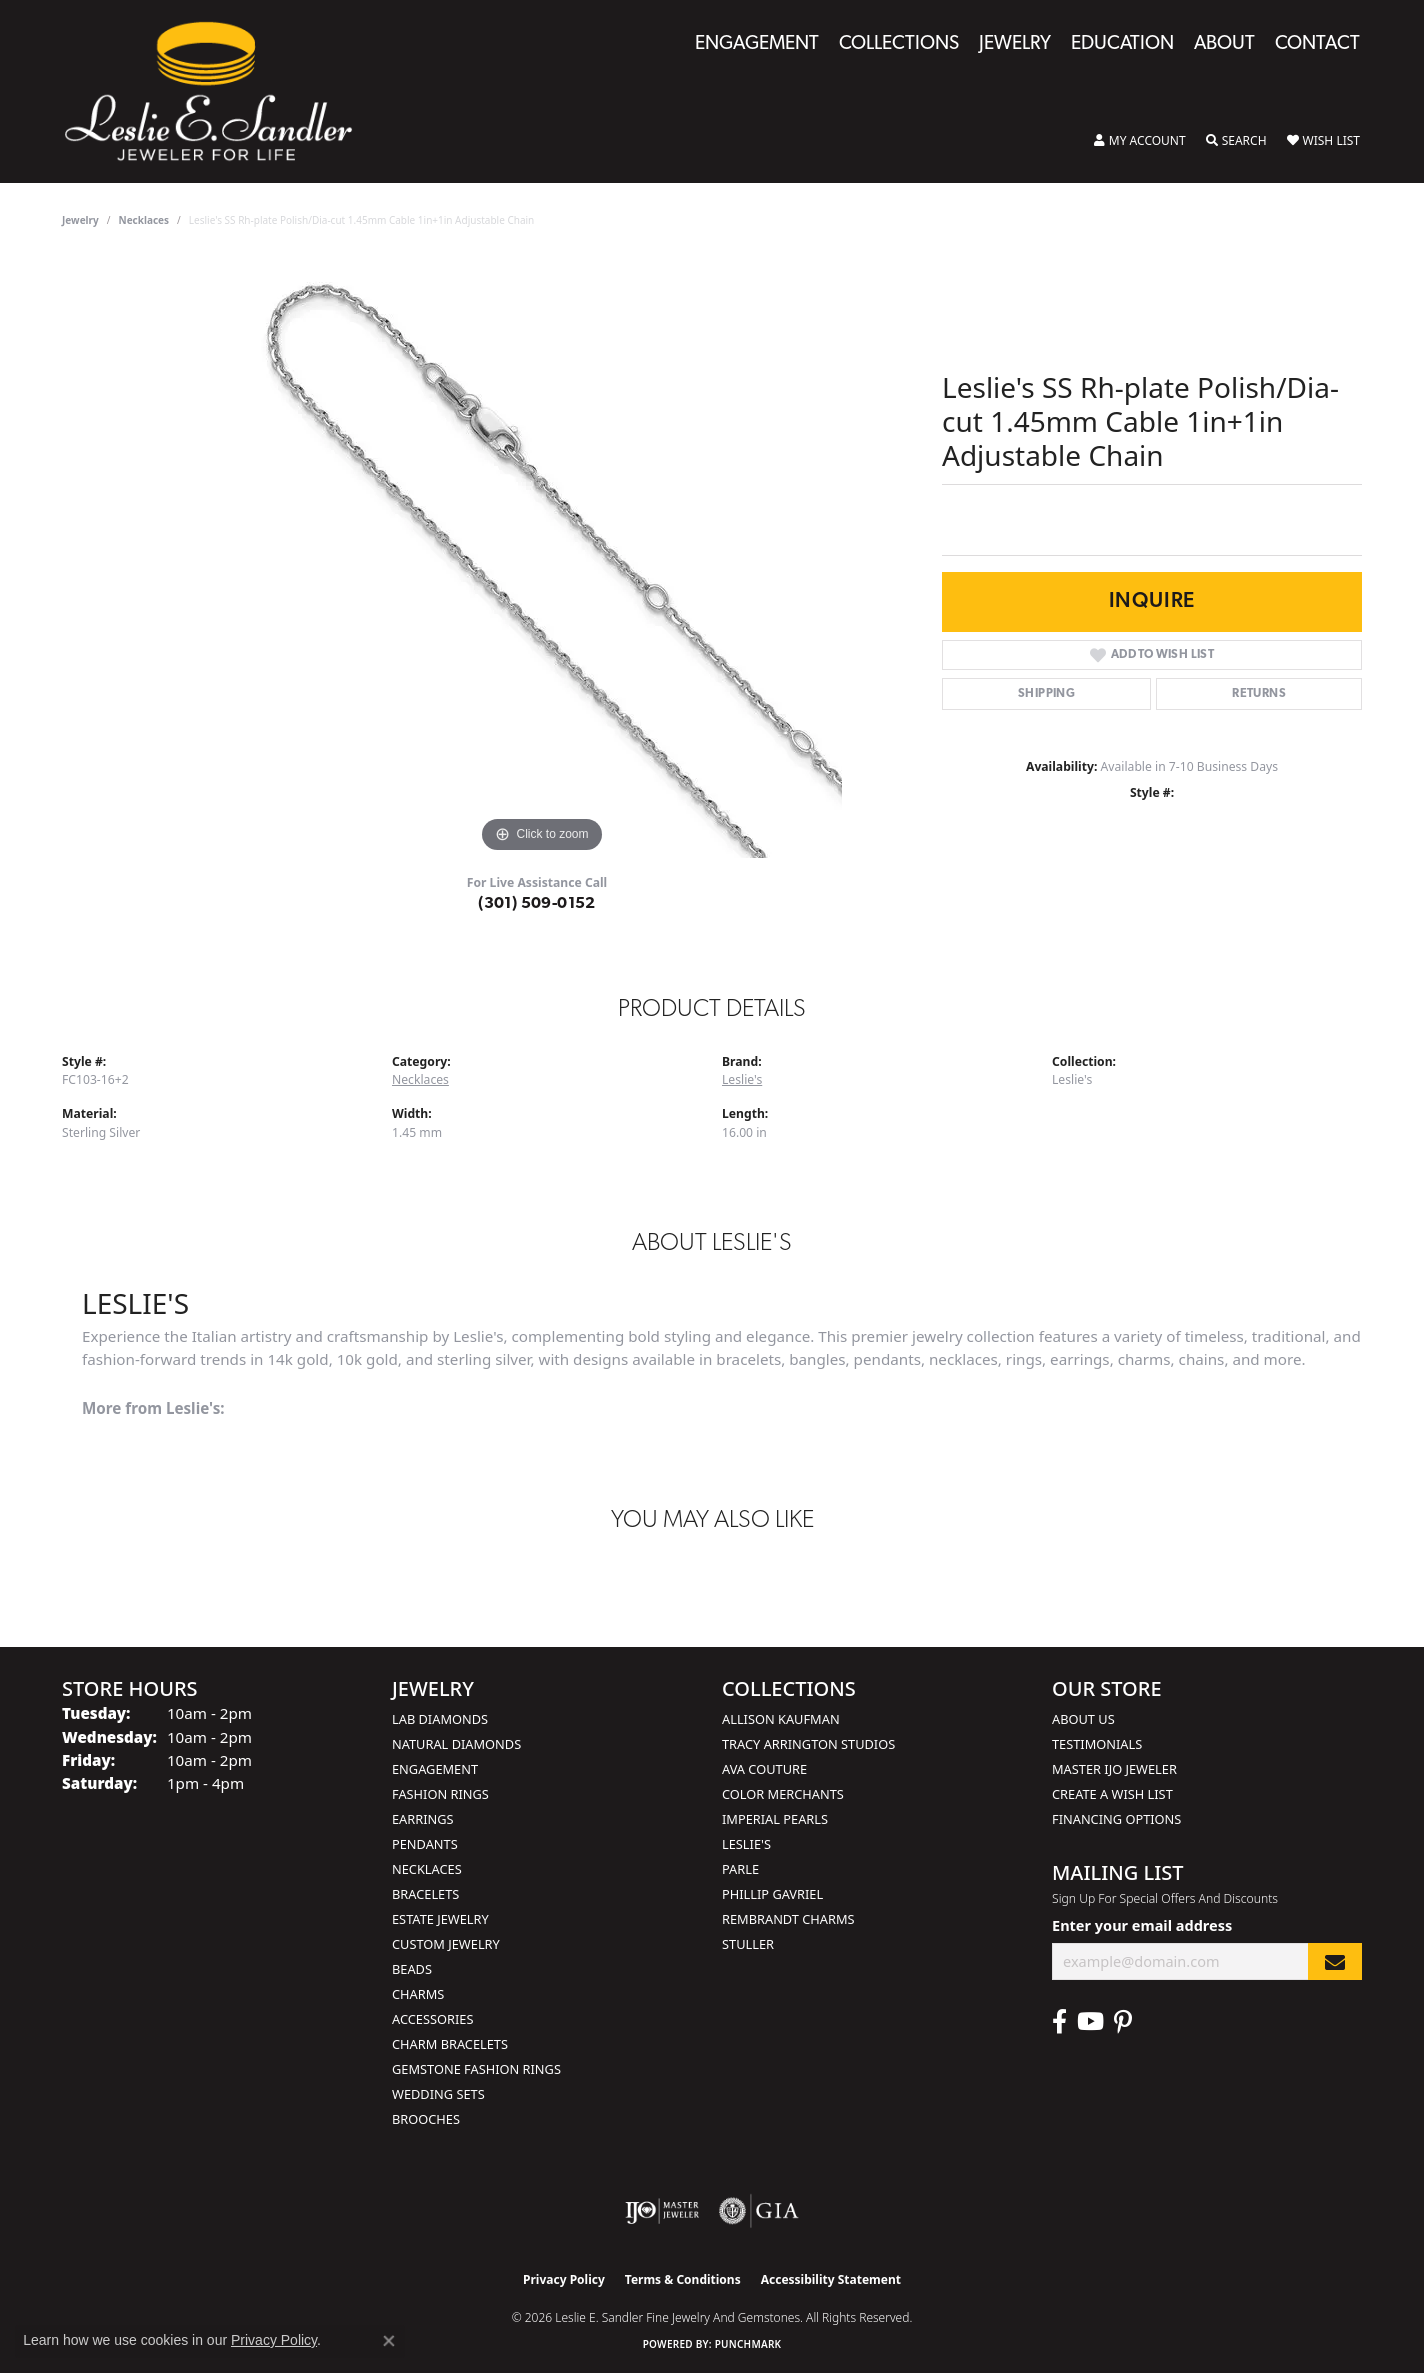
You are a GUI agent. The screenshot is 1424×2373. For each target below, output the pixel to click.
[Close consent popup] (389, 2341)
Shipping (1046, 694)
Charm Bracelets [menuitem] (450, 2044)
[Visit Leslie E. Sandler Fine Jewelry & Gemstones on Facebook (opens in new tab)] (1059, 2022)
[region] (542, 558)
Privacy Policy (564, 2279)
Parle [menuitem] (740, 1869)
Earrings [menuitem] (423, 1819)
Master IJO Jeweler (1114, 1769)
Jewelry (1015, 44)
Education (1122, 44)
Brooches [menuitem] (426, 2119)
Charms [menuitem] (418, 1994)
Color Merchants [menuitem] (783, 1794)
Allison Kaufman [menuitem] (781, 1719)
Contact (1317, 44)
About (1224, 44)
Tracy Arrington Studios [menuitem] (808, 1744)
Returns (1259, 694)
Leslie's (742, 1079)
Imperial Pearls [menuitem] (775, 1819)
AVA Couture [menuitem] (764, 1769)
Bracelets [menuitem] (425, 1894)
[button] (1140, 141)
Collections (899, 44)
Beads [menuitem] (412, 1969)
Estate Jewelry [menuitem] (440, 1919)
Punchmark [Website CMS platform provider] (748, 2344)
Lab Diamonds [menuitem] (440, 1719)
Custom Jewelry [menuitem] (446, 1944)
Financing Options (1116, 1819)
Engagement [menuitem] (435, 1769)
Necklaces (144, 220)
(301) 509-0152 (537, 904)
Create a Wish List (1112, 1794)
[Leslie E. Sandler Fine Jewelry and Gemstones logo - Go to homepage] (218, 91)
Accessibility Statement (831, 2279)
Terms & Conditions (683, 2279)
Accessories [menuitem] (432, 2019)
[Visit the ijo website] (662, 2211)
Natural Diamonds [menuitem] (456, 1744)
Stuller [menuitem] (748, 1944)
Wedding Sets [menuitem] (438, 2094)
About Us (1083, 1719)
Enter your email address (1142, 1925)
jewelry (80, 220)
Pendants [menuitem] (425, 1844)
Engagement (757, 44)
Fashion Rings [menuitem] (440, 1794)
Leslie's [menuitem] (746, 1844)
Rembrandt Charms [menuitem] (788, 1919)
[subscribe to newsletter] (1335, 1961)
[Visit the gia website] (759, 2211)
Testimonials (1097, 1744)
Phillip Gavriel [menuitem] (772, 1894)
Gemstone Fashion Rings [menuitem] (476, 2069)
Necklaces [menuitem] (427, 1869)
